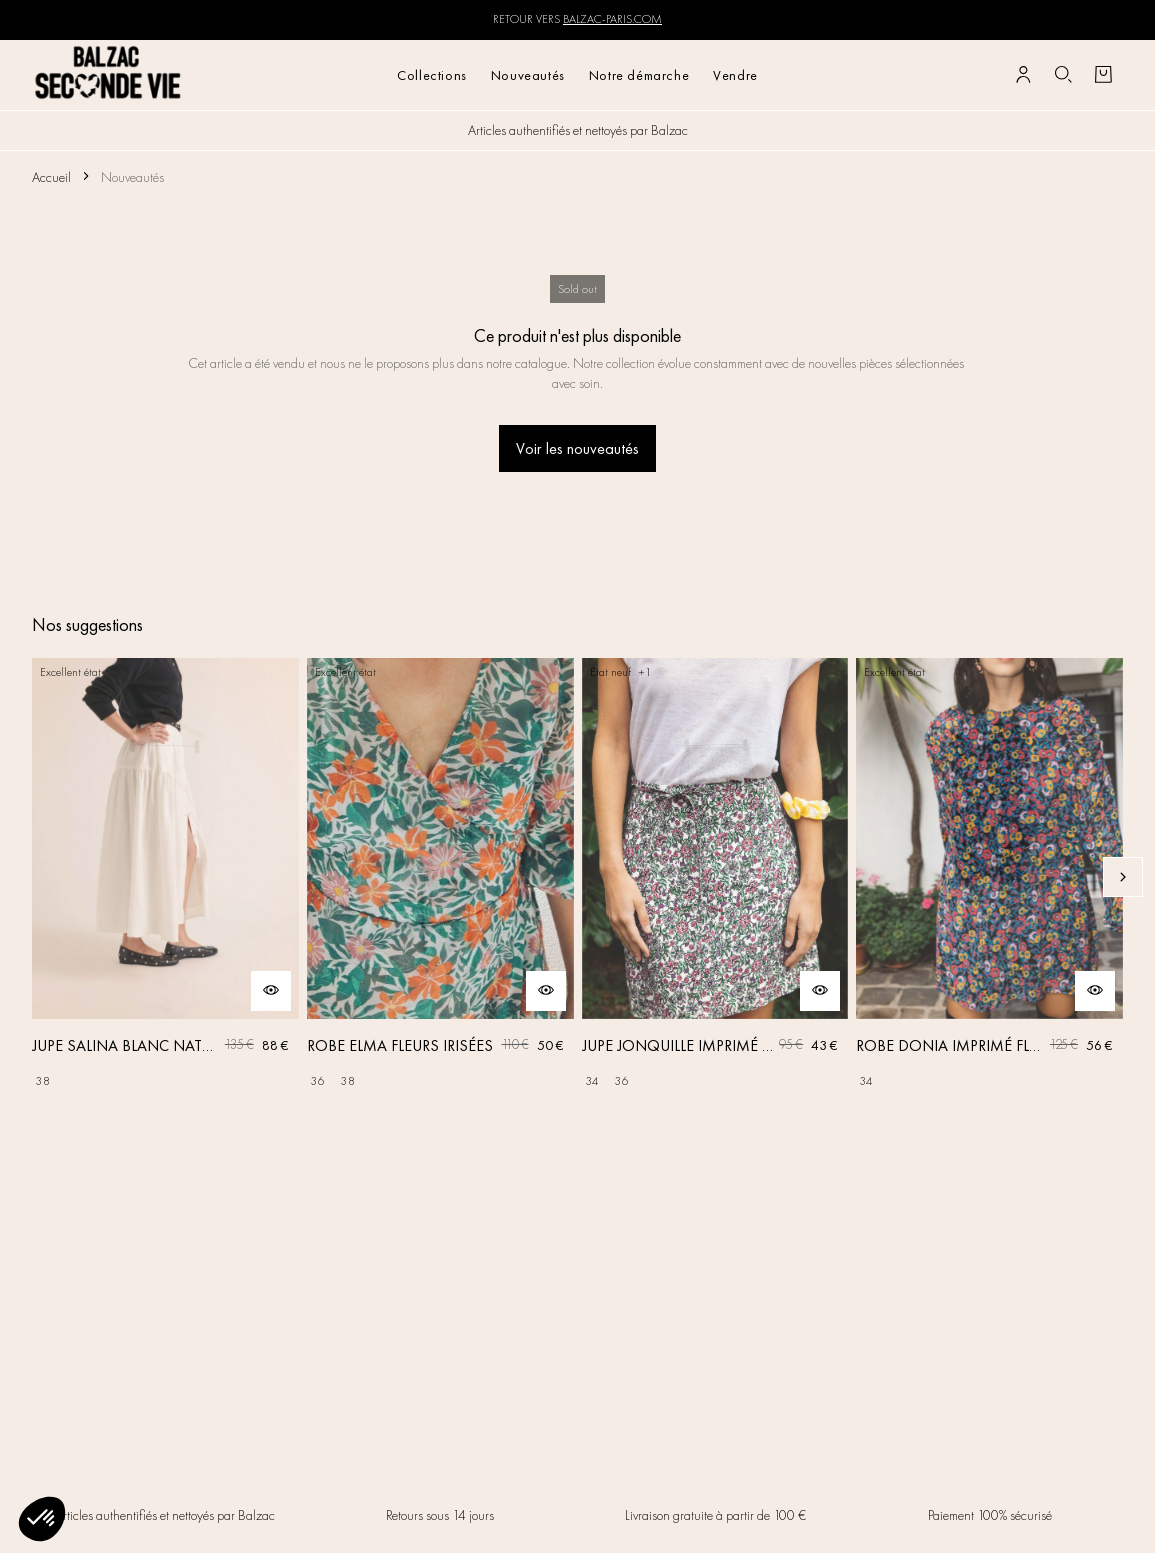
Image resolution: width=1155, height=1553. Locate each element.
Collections (432, 75)
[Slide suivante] (1123, 877)
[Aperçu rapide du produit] (271, 991)
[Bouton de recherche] (1063, 75)
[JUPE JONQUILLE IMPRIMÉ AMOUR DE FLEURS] (715, 877)
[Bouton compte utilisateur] (1023, 75)
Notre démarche (639, 75)
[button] (42, 1519)
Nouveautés (528, 75)
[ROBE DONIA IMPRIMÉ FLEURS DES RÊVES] (989, 877)
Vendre (735, 75)
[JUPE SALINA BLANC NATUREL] (165, 877)
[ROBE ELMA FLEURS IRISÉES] (440, 877)
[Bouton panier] (1103, 75)
